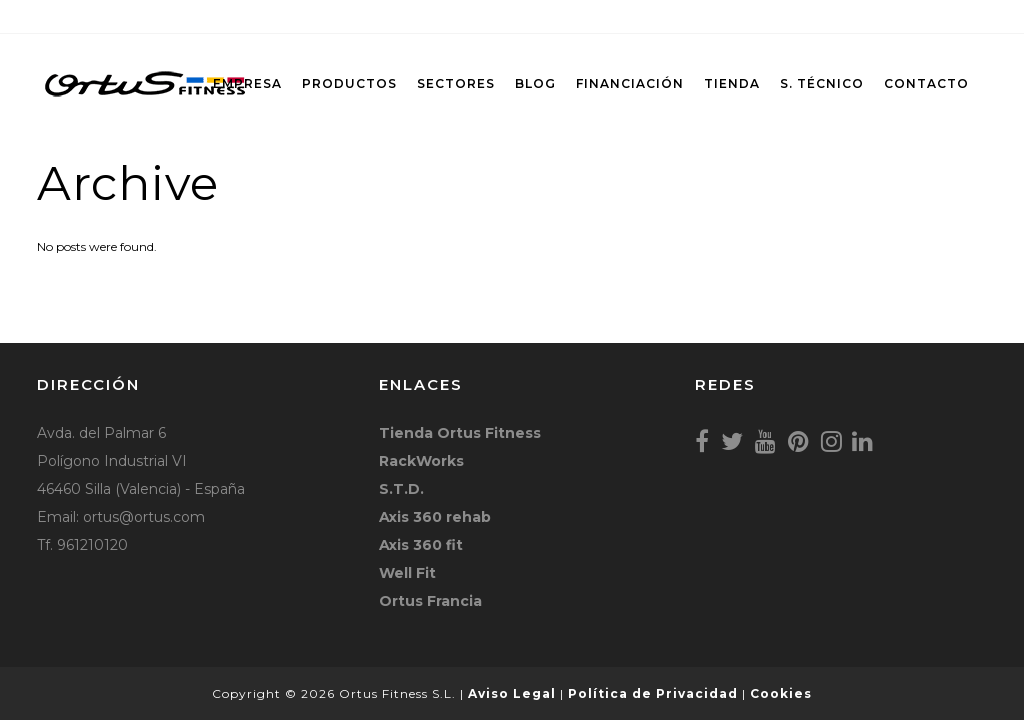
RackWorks (421, 461)
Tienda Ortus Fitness (460, 433)
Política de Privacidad (653, 693)
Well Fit (407, 573)
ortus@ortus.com (144, 517)
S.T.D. (401, 489)
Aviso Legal (512, 693)
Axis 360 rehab (435, 517)
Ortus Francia (430, 601)
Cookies (781, 693)
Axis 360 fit (421, 545)
